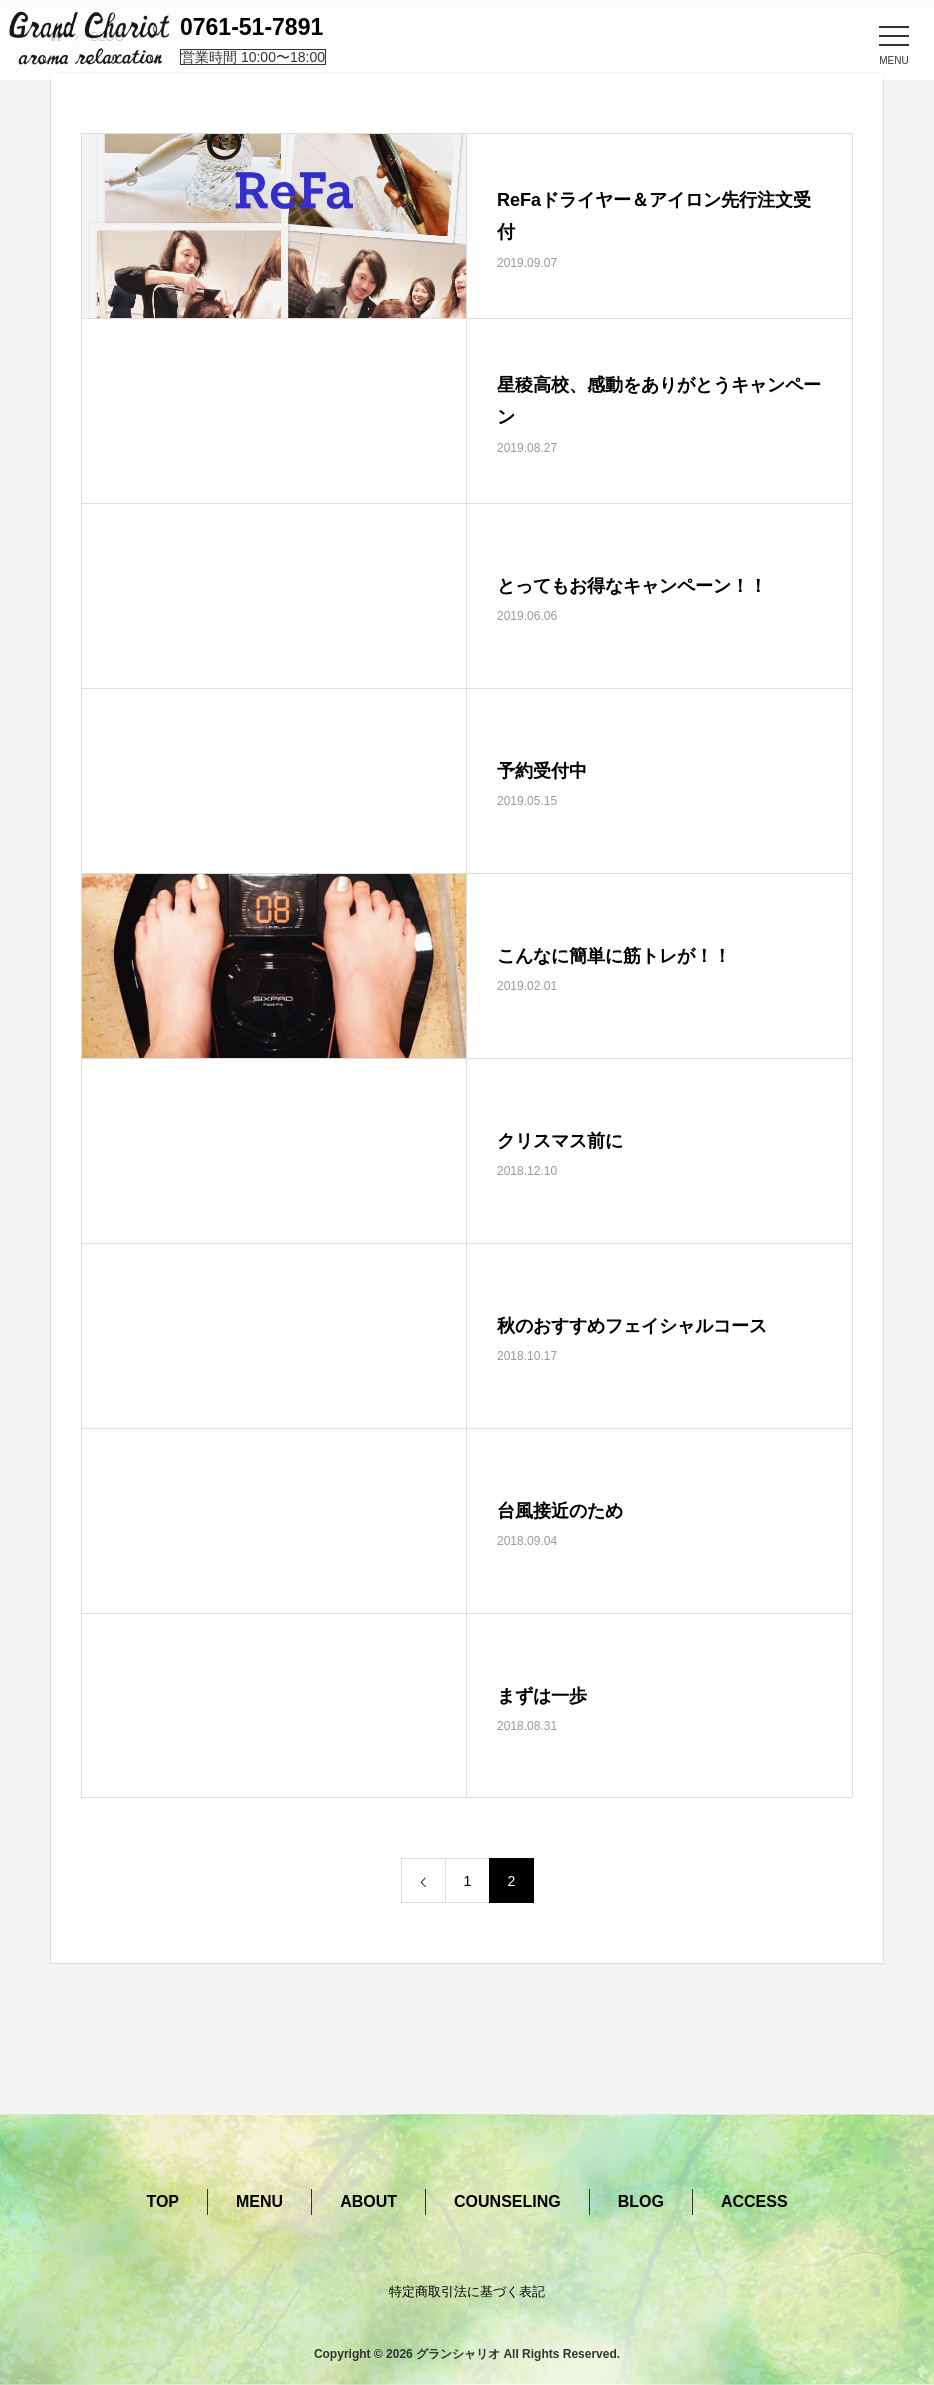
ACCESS (754, 2201)
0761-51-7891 (251, 27)
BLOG (641, 2201)
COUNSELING (507, 2201)
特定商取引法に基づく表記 (467, 2291)
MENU (259, 2201)
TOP (162, 2201)
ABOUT (368, 2201)
